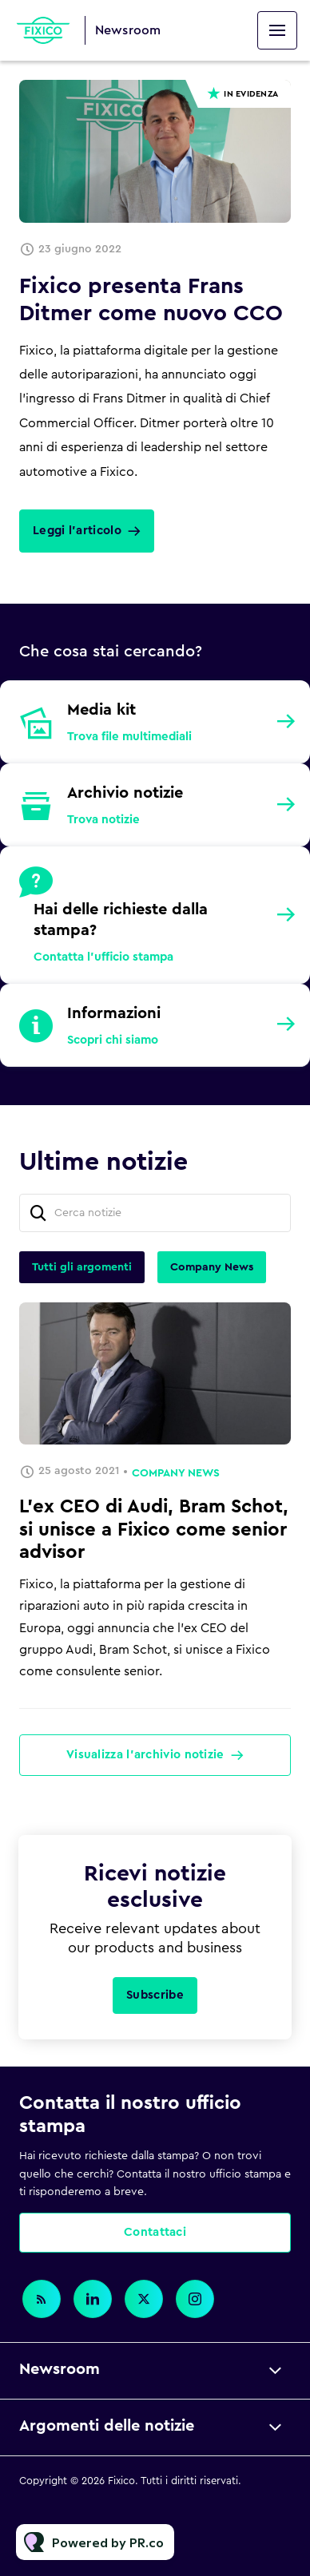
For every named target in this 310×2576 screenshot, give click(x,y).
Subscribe (155, 1995)
